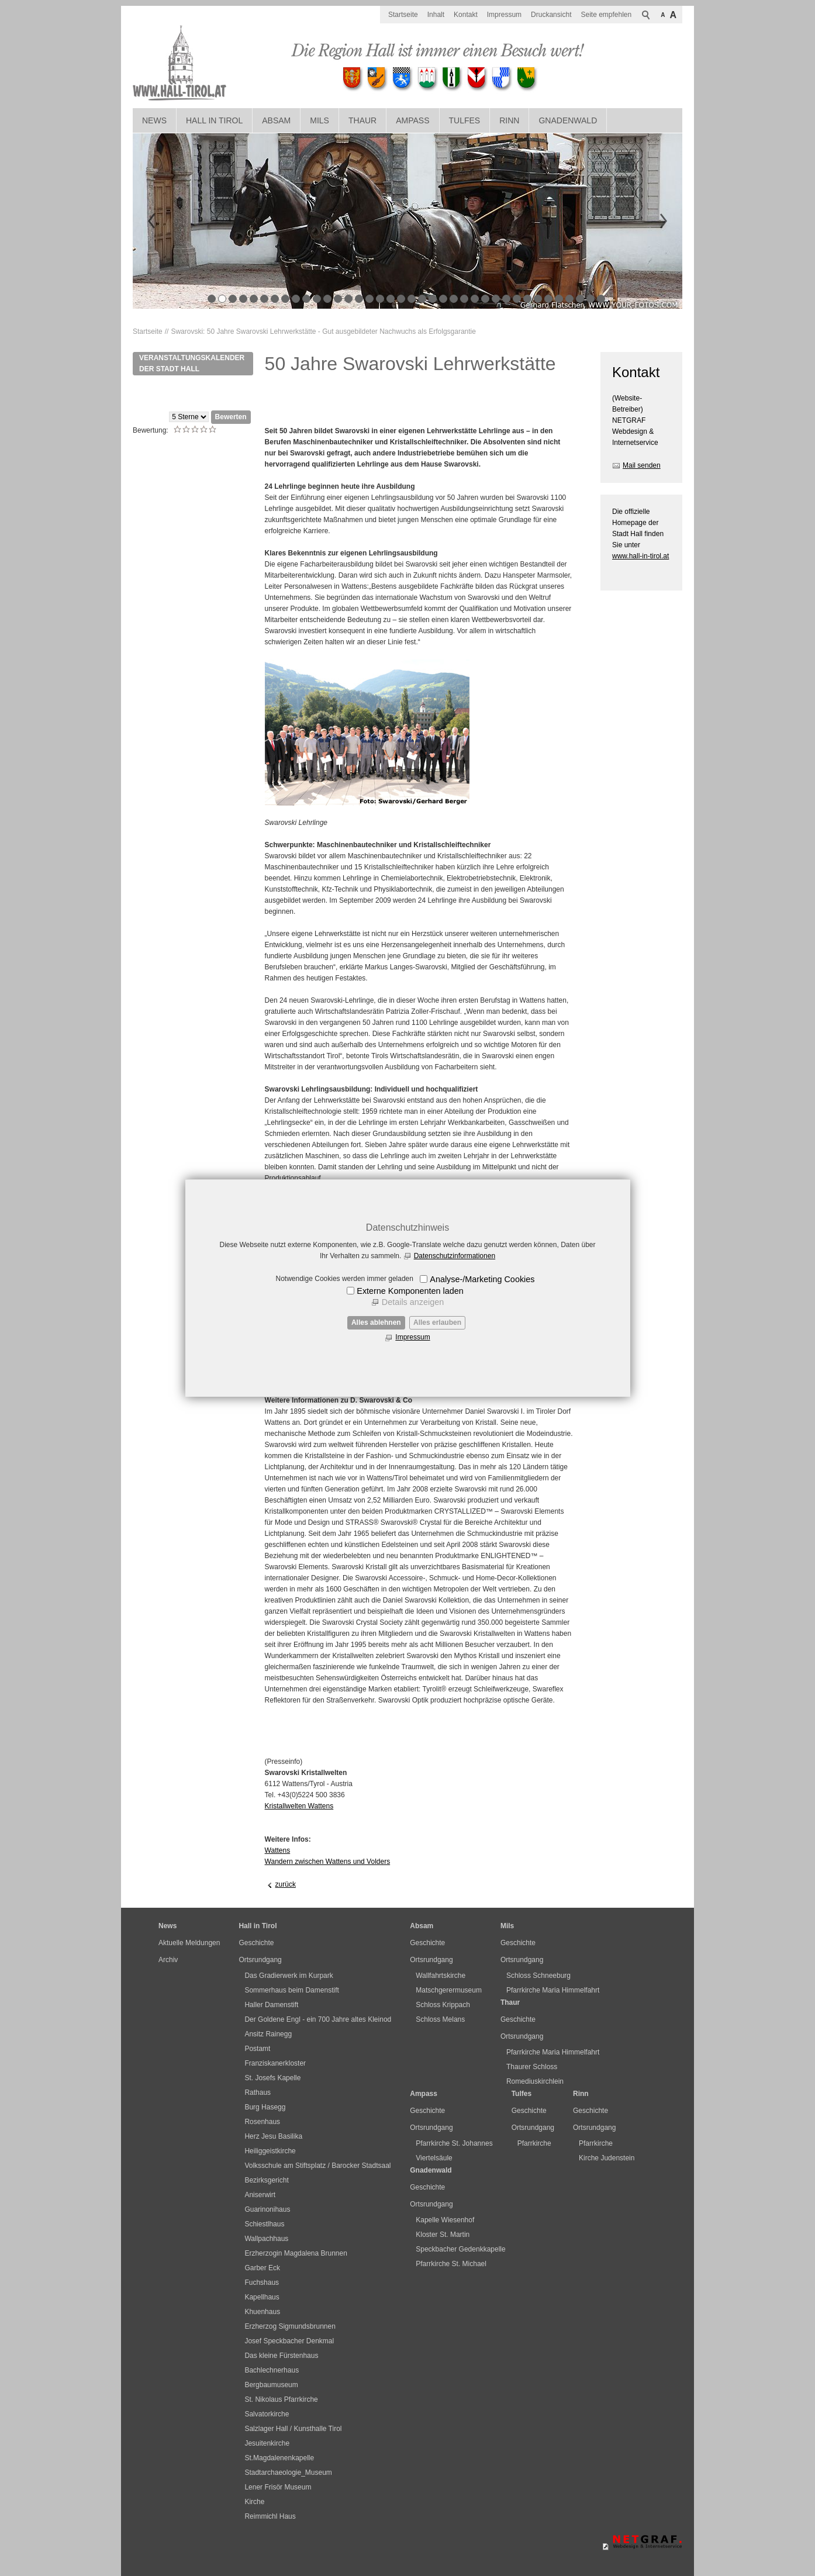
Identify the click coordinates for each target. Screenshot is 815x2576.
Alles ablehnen (376, 1322)
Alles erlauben (437, 1322)
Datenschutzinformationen (454, 1256)
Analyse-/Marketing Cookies (482, 1279)
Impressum (412, 1337)
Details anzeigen (413, 1302)
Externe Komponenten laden (410, 1291)
